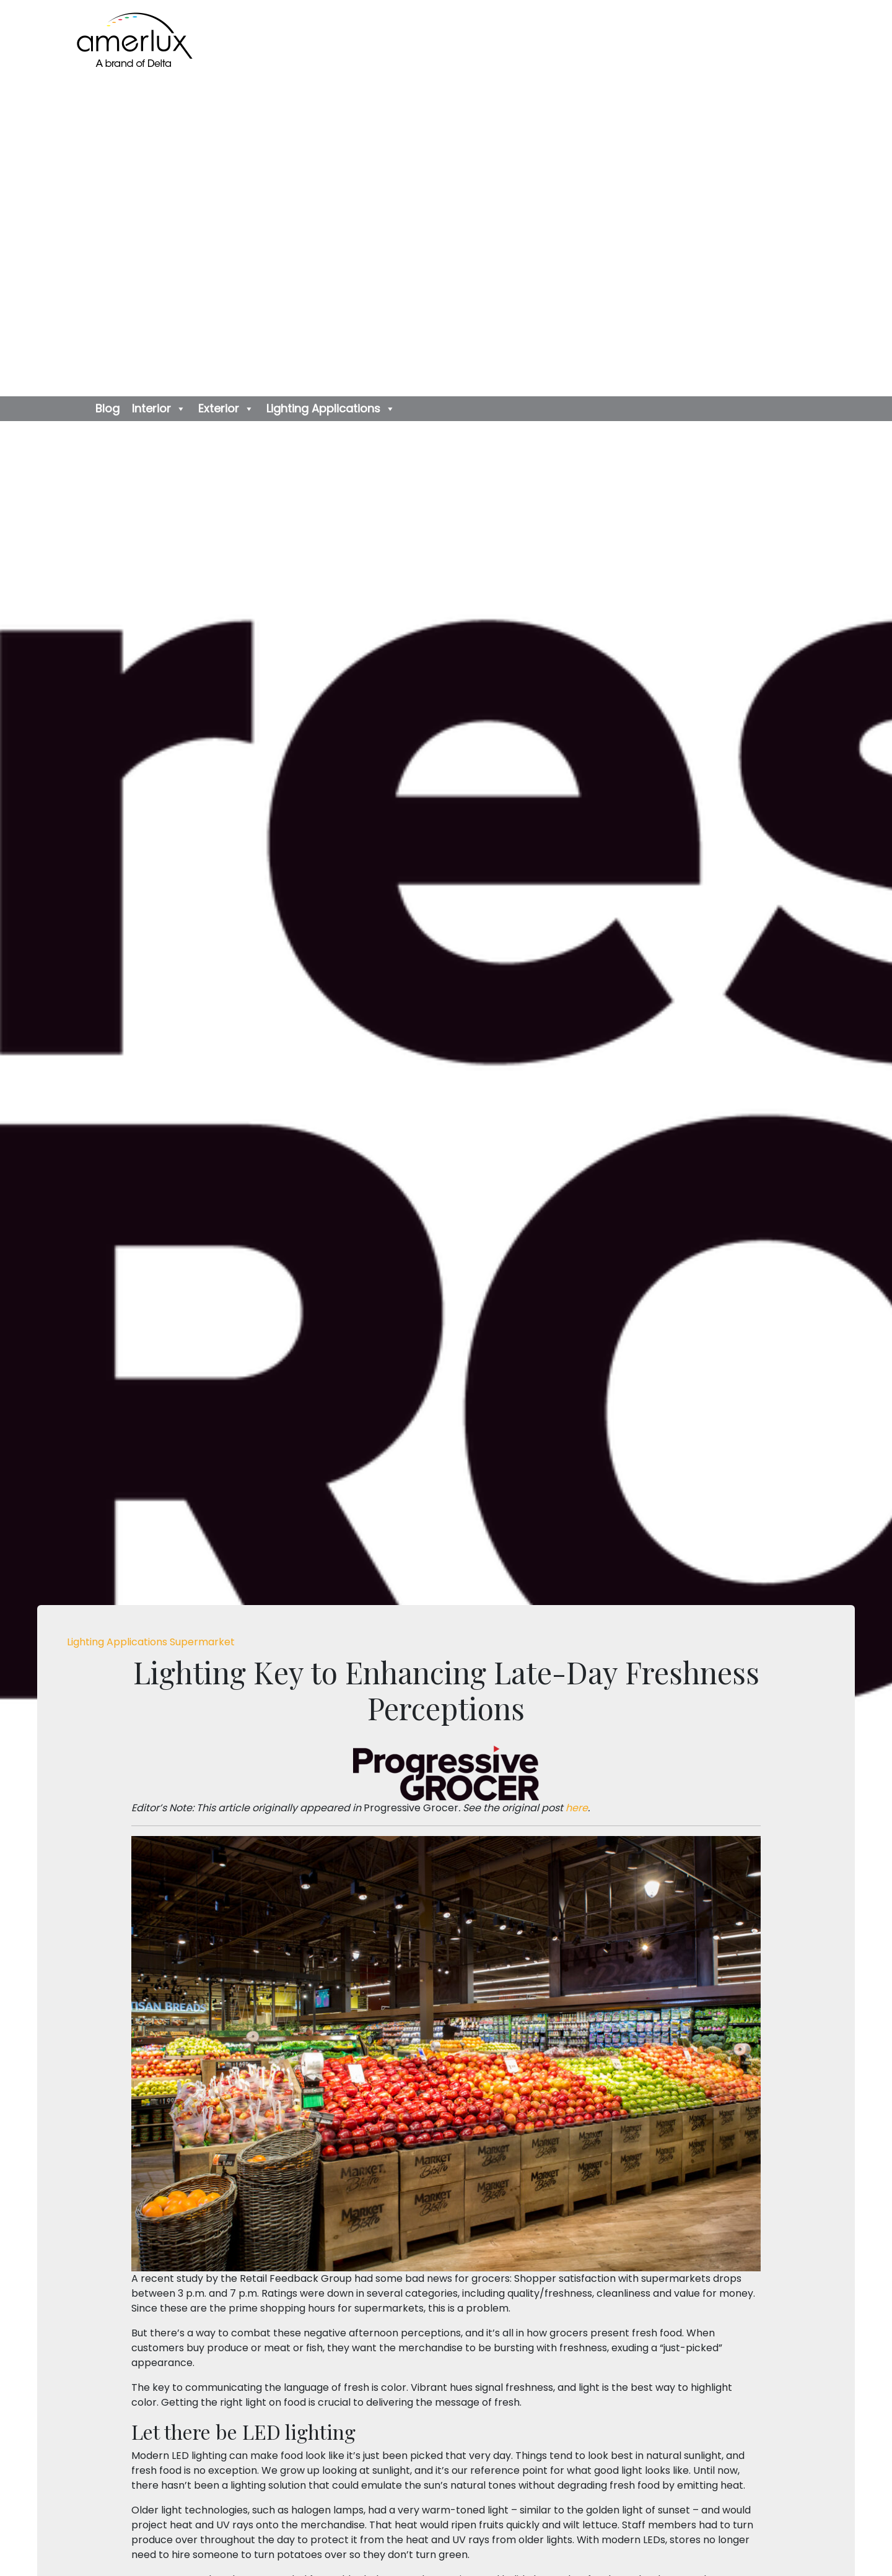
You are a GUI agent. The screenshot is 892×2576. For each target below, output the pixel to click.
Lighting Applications (330, 408)
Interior (159, 408)
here (577, 1808)
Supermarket (202, 1642)
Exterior (226, 408)
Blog (107, 408)
